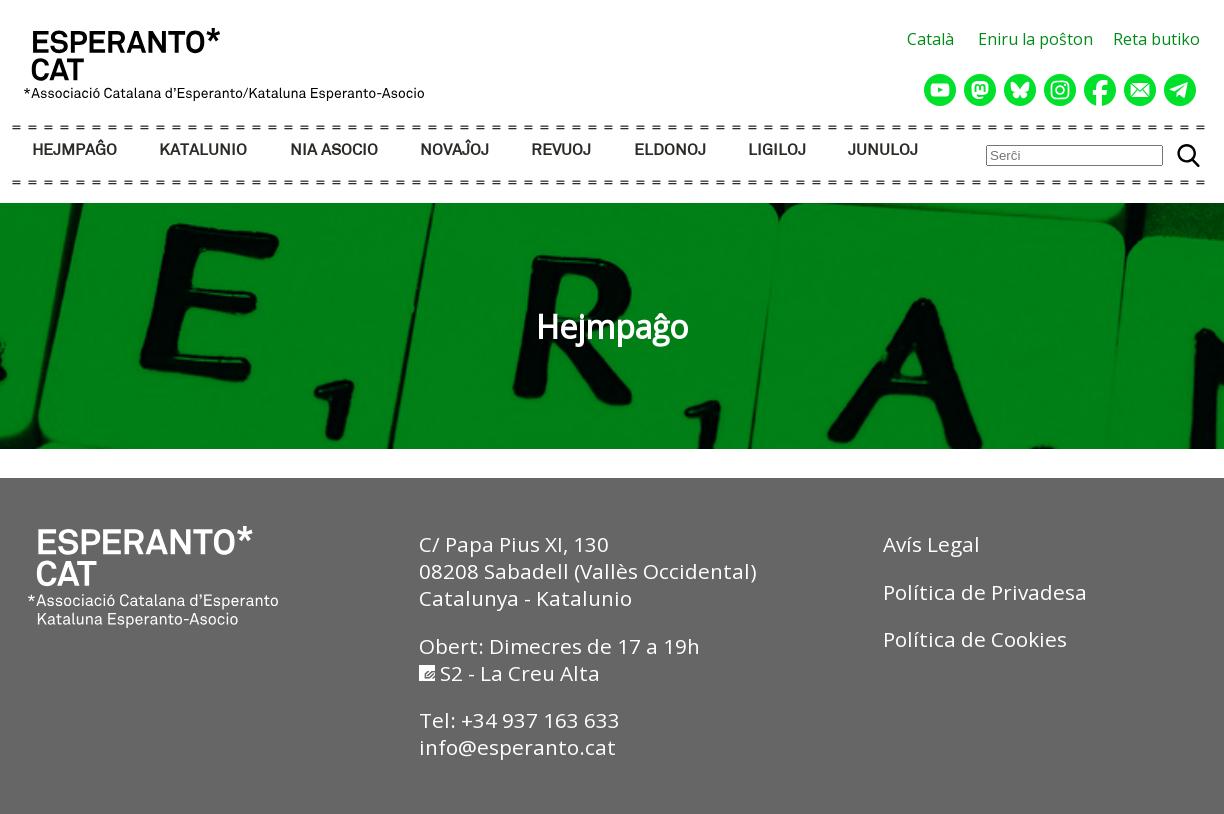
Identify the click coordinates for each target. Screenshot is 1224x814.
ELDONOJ (670, 150)
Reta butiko (1156, 39)
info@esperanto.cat (517, 747)
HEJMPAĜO (74, 150)
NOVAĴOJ (454, 150)
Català (930, 39)
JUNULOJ (883, 150)
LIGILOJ (777, 150)
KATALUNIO (203, 150)
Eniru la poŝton (1035, 39)
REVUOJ (561, 150)
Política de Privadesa (985, 592)
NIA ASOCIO (334, 150)
